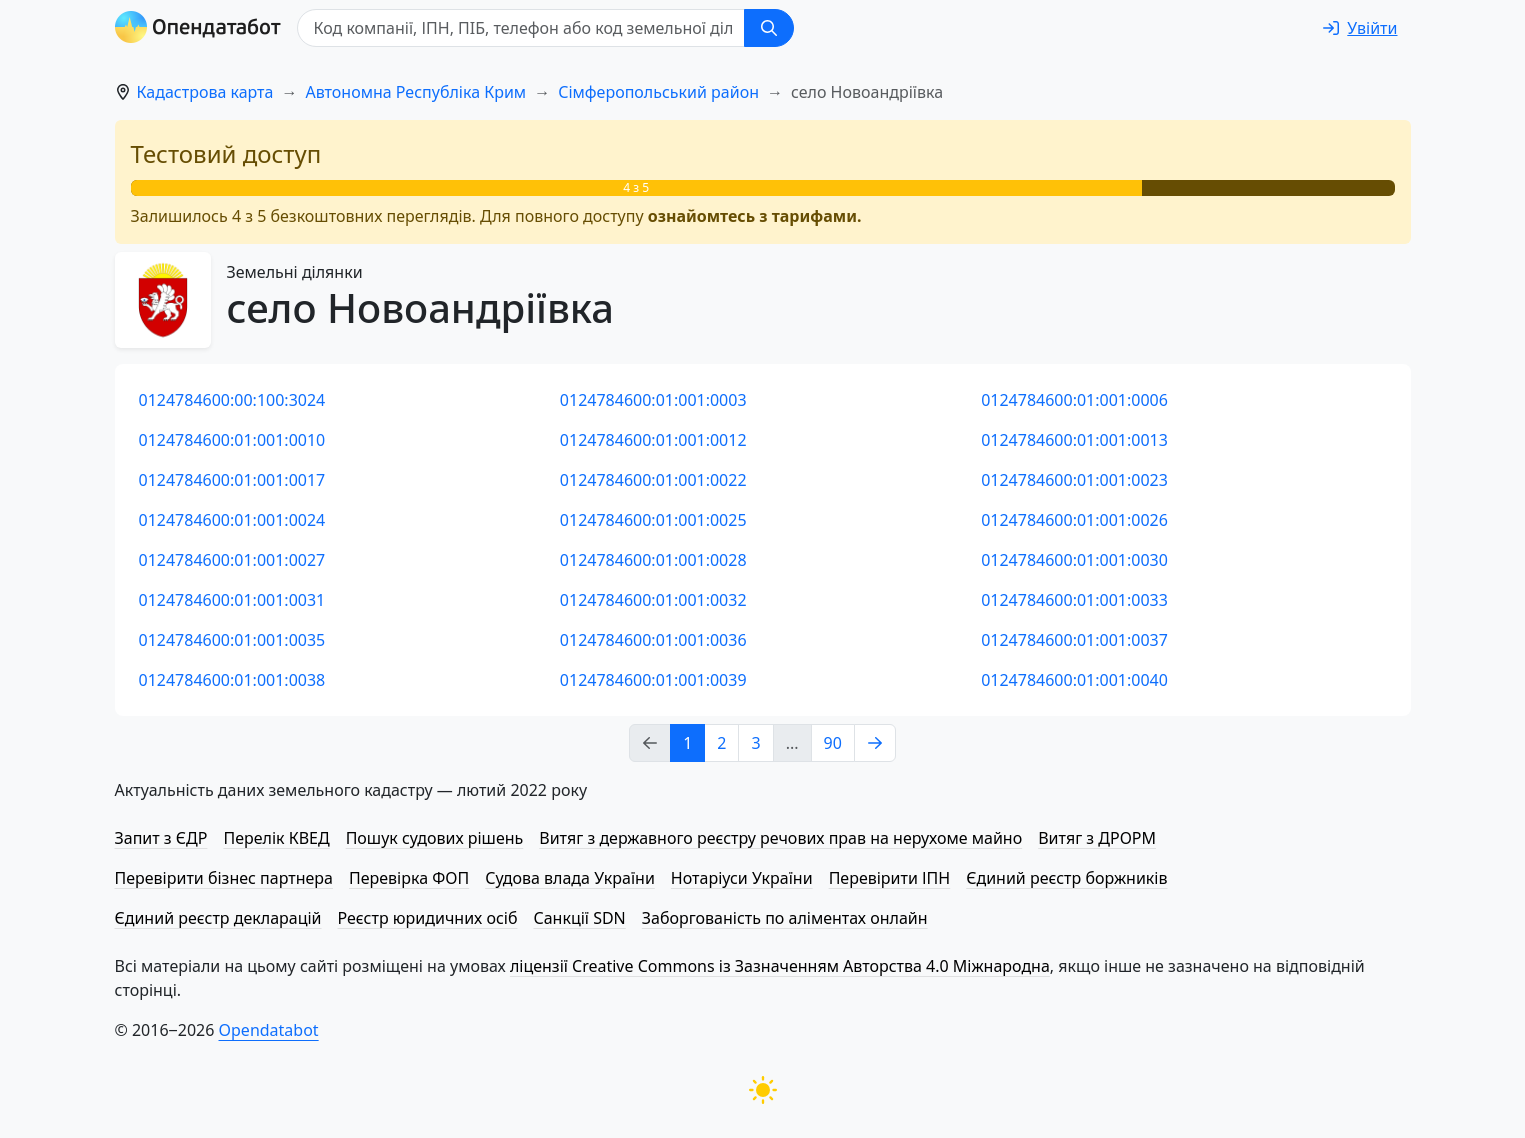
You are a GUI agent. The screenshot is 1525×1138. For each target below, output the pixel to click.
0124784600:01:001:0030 (1074, 560)
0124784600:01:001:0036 (653, 640)
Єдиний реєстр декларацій (218, 918)
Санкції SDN (579, 918)
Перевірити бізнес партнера (224, 878)
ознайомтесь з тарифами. (755, 216)
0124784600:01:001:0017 (232, 480)
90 (833, 743)
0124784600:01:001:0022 (653, 480)
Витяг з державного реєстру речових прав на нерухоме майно (780, 838)
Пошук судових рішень (435, 838)
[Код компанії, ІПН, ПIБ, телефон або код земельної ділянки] (521, 28)
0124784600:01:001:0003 (653, 400)
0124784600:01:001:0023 (1074, 480)
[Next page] (875, 743)
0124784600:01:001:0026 (1074, 520)
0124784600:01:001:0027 (232, 560)
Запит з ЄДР (161, 838)
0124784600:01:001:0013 (1074, 440)
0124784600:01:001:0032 (653, 600)
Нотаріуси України (742, 878)
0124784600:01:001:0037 (1074, 640)
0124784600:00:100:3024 (232, 400)
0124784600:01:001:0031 (232, 600)
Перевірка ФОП (409, 878)
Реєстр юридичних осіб (428, 918)
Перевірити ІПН (890, 878)
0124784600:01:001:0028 (653, 560)
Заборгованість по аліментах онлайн (785, 918)
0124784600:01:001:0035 (232, 640)
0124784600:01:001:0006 (1074, 400)
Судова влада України (570, 878)
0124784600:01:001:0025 (653, 520)
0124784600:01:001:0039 (653, 680)
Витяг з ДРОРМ (1097, 838)
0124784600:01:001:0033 (1074, 600)
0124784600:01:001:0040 (1074, 680)
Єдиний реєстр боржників (1066, 878)
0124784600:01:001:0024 (232, 520)
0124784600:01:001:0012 (653, 440)
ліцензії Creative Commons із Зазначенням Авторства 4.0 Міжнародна (780, 966)
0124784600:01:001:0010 (232, 440)
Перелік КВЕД (276, 838)
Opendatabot (269, 1030)
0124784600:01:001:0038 (232, 680)
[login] (1360, 28)
